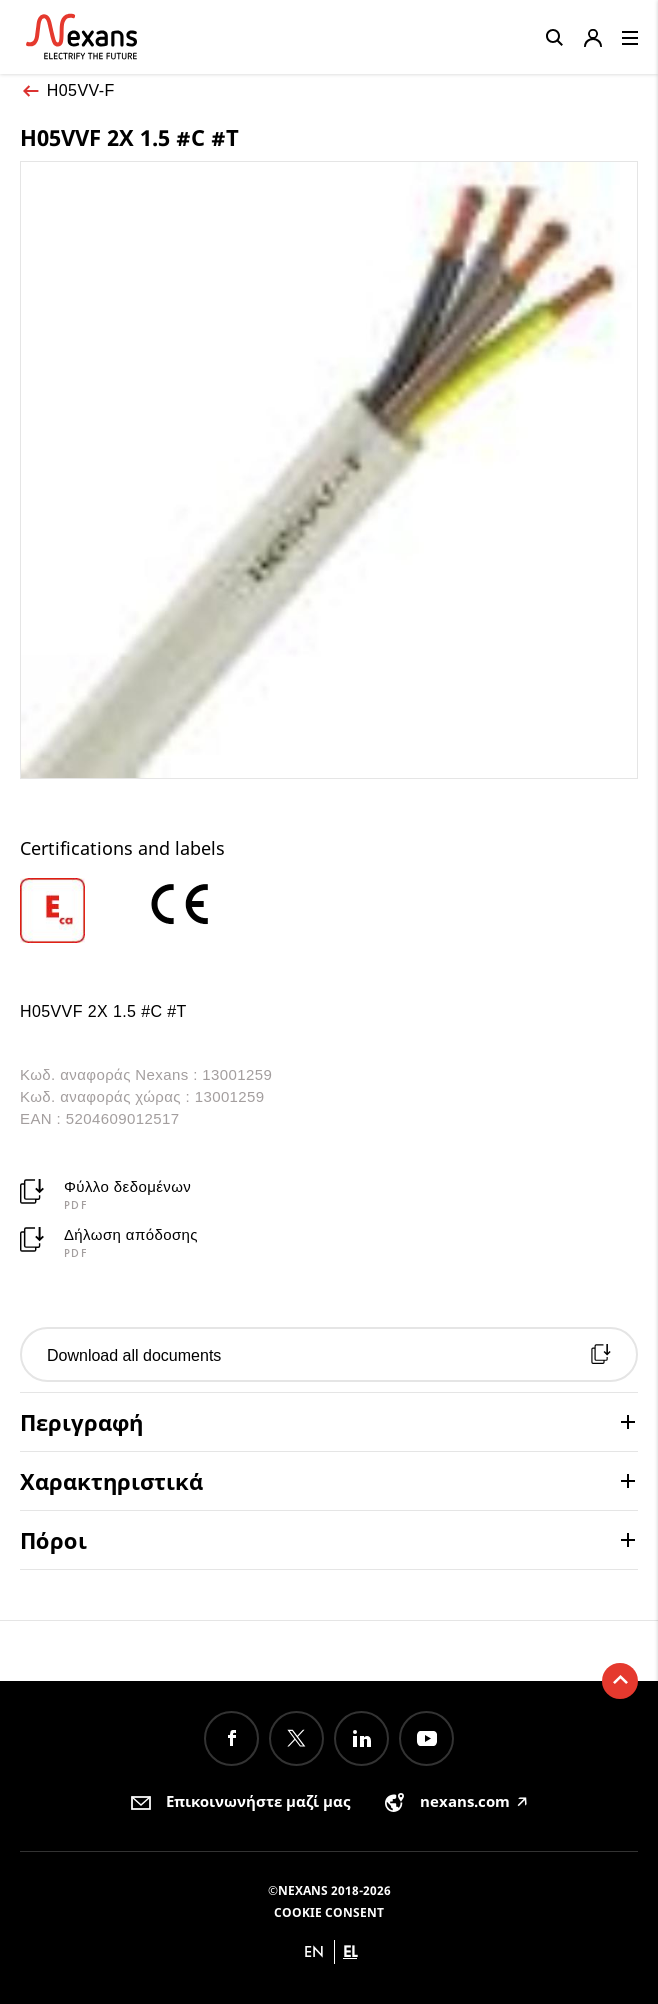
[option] (82, 910)
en (314, 1951)
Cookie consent (329, 1912)
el (350, 1951)
